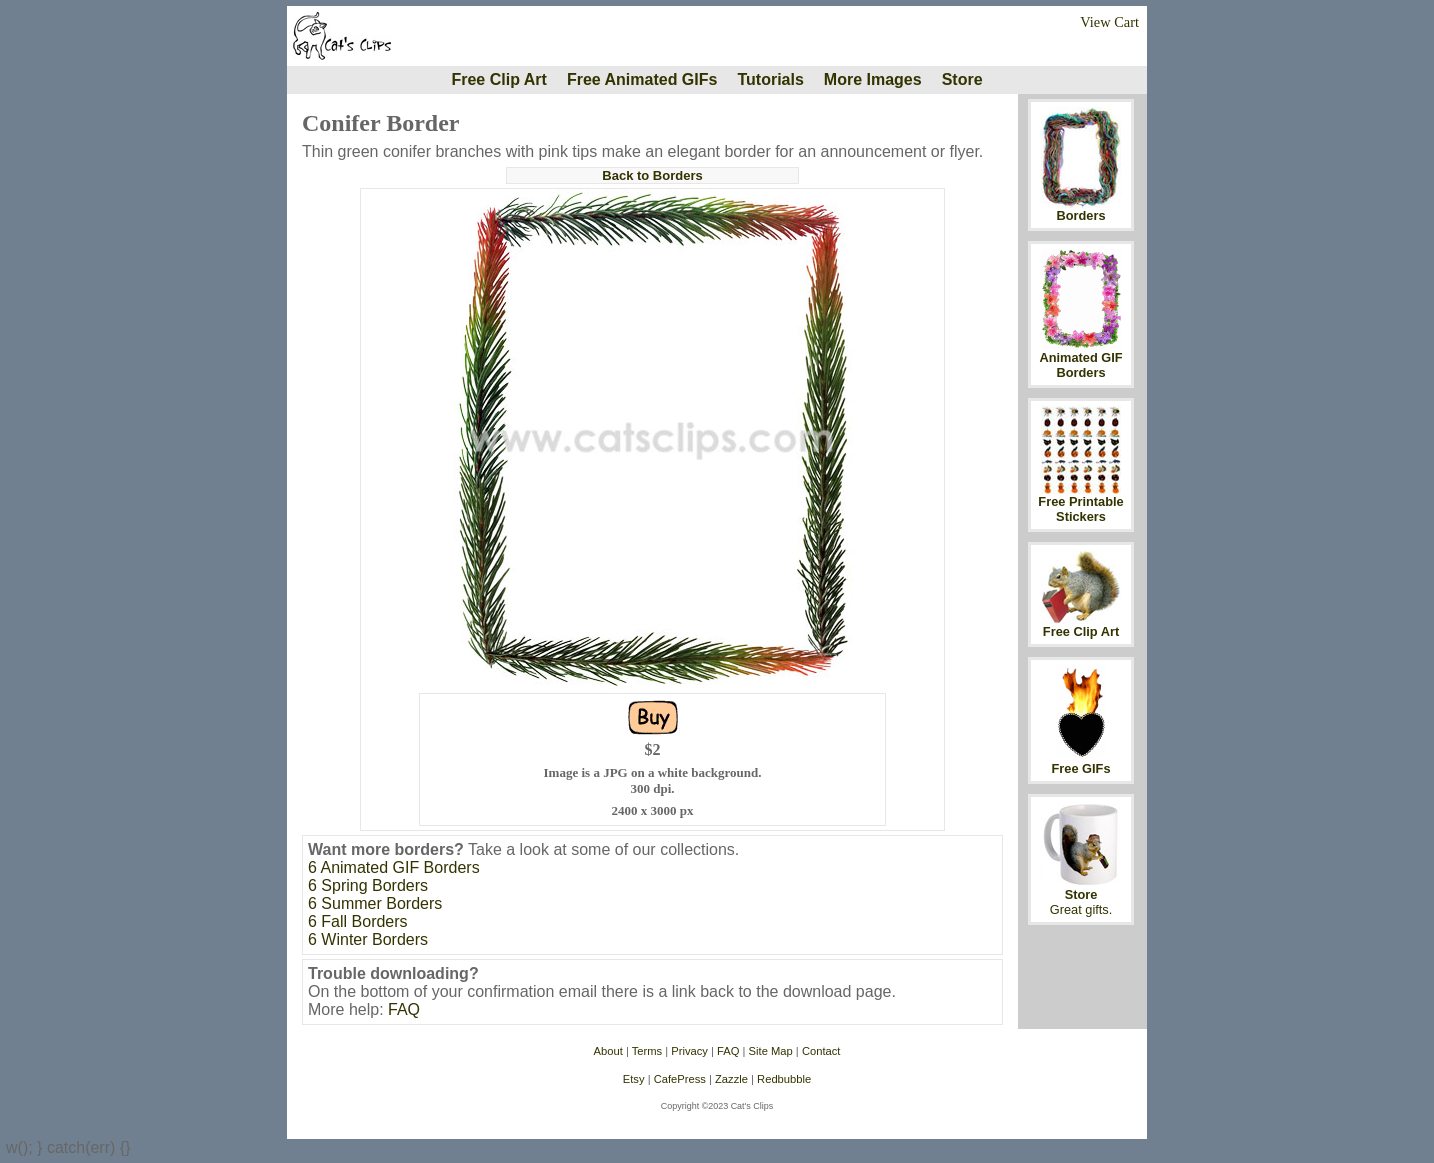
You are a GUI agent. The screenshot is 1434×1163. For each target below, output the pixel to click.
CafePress (680, 1079)
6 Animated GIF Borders (394, 867)
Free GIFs (1080, 768)
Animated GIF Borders (1080, 365)
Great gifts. (1081, 909)
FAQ (404, 1009)
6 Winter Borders (368, 939)
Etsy (634, 1079)
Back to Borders (652, 175)
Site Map (771, 1051)
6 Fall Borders (358, 921)
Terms (647, 1051)
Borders (1080, 215)
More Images (873, 79)
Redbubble (784, 1079)
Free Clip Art (498, 79)
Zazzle (731, 1079)
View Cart (1109, 22)
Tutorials (770, 79)
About (608, 1051)
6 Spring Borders (368, 885)
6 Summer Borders (375, 903)
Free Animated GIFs (642, 79)
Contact (821, 1051)
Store (962, 79)
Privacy (689, 1051)
